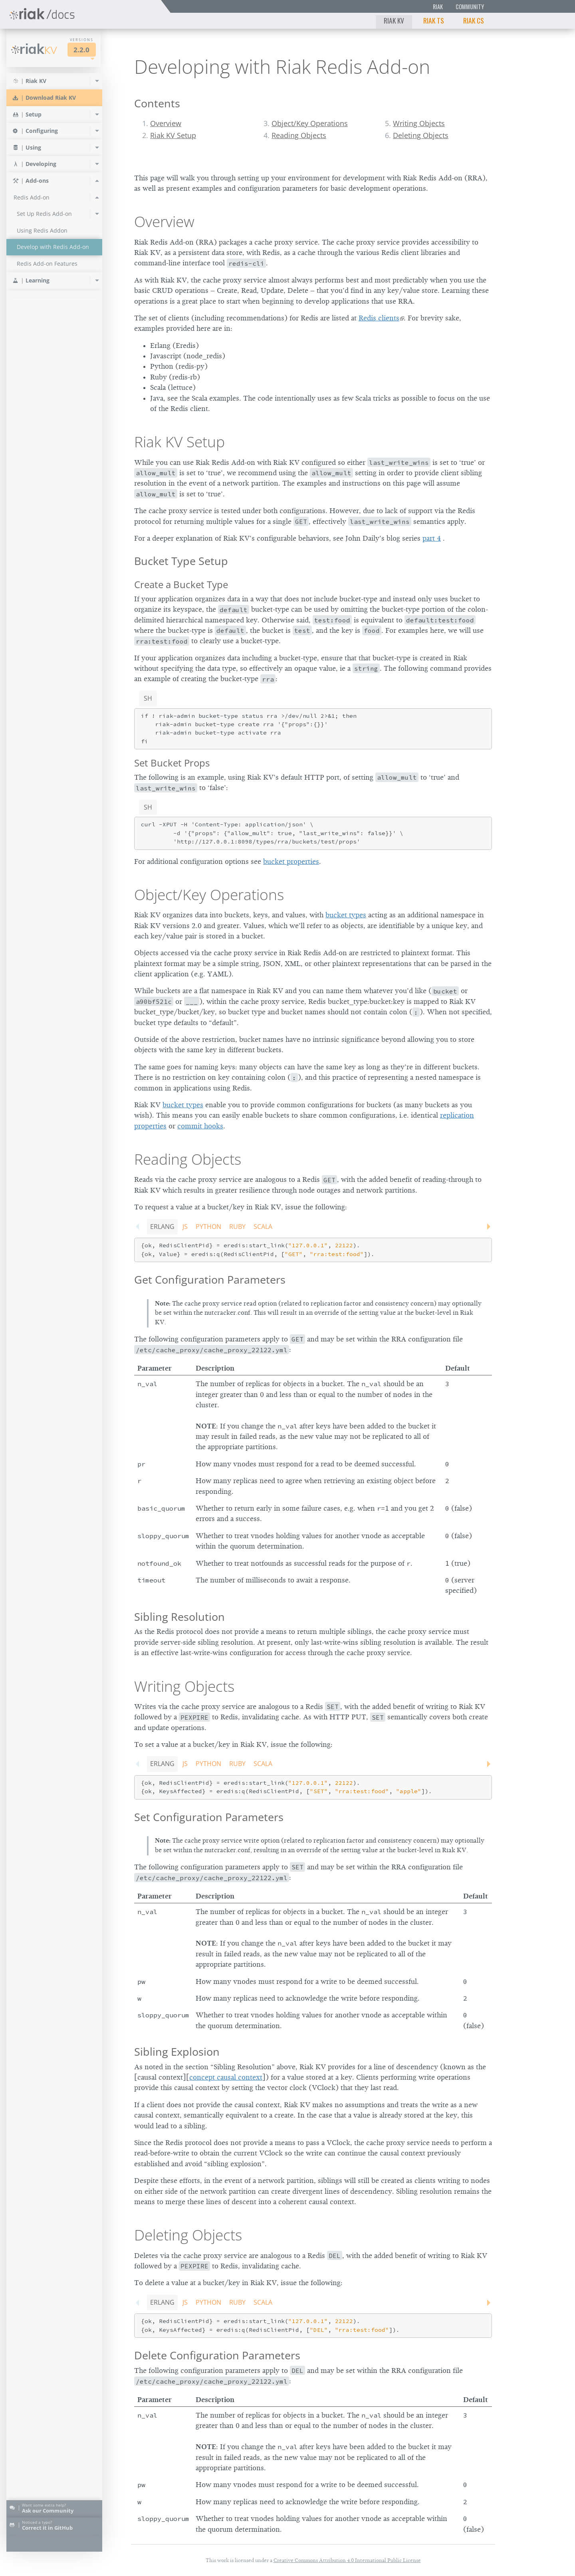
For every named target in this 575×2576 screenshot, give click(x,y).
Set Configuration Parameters (209, 1817)
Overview (165, 123)
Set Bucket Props (172, 762)
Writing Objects (419, 123)
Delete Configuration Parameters (217, 2355)
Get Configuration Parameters (210, 1279)
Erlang (162, 1226)
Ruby (237, 1226)
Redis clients (379, 318)
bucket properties (291, 861)
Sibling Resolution (179, 1616)
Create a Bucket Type (181, 584)
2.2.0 (81, 49)
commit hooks (200, 1126)
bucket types (345, 915)
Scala (263, 1226)
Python (208, 1226)
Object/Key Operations (310, 123)
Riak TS (433, 20)
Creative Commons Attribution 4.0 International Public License (347, 2560)
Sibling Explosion (177, 2051)
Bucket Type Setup (181, 560)
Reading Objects (299, 135)
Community (470, 6)
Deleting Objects (420, 135)
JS (185, 1226)
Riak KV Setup (173, 135)
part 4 (431, 538)
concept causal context (225, 2077)
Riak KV (394, 20)
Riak (438, 6)
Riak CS (473, 20)
